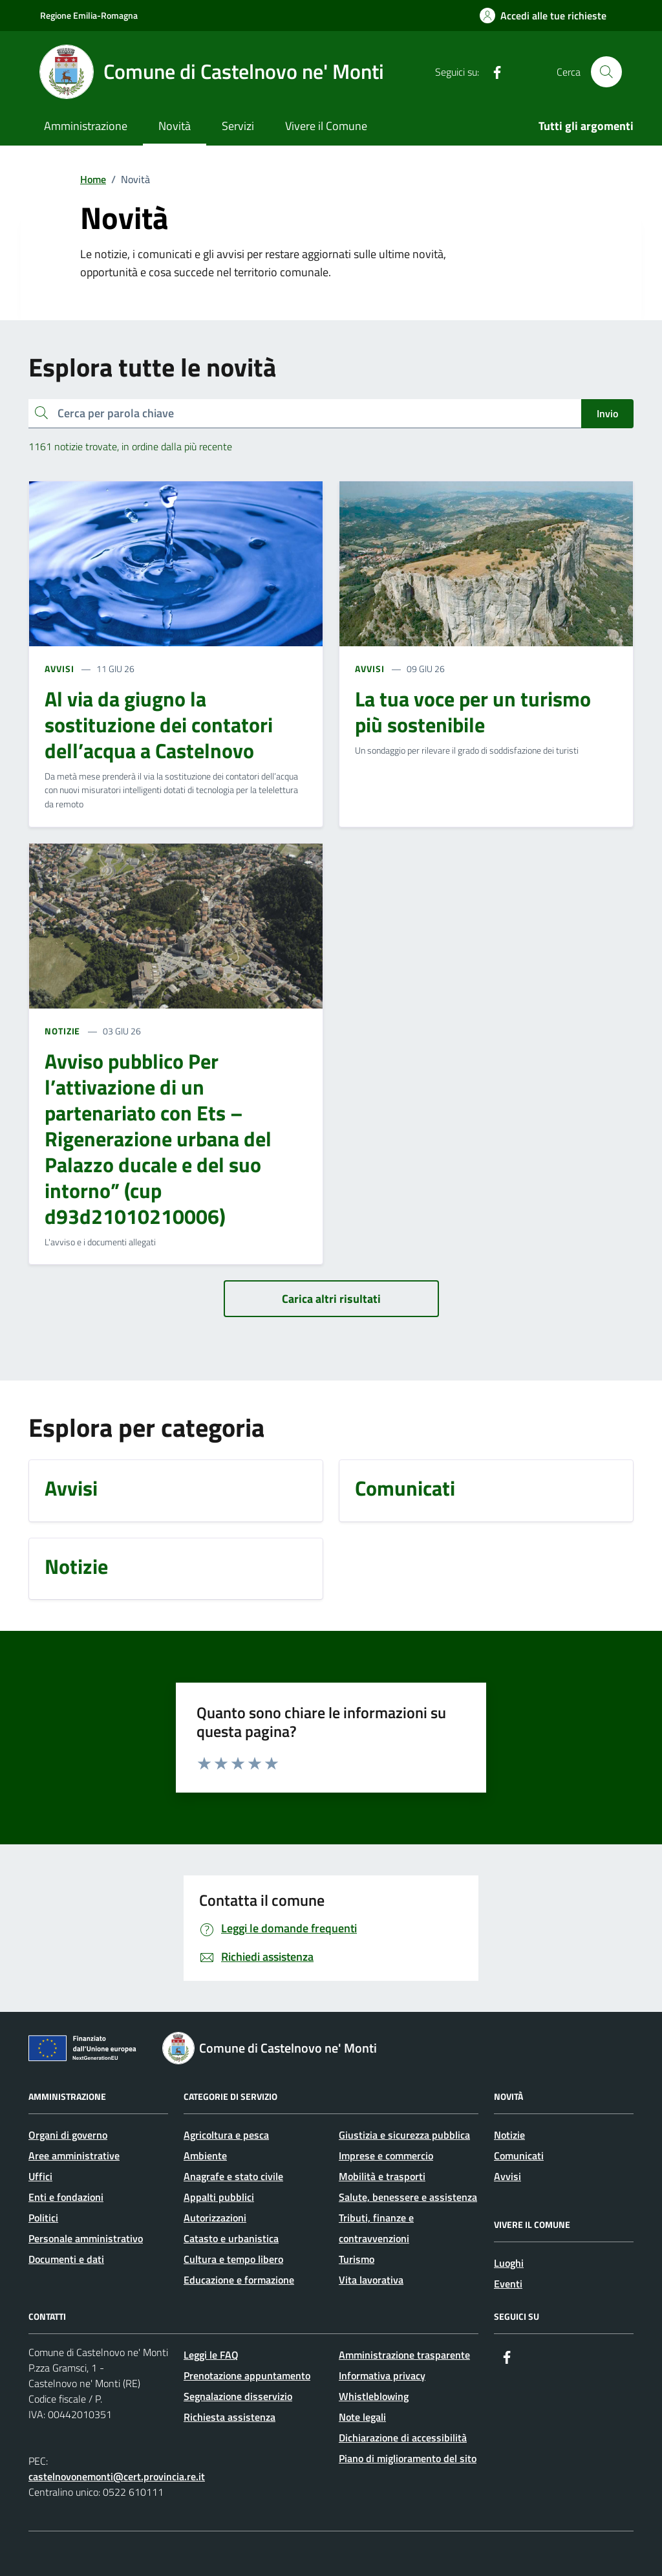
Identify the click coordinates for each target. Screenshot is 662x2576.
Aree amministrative (74, 2155)
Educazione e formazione (239, 2279)
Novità (174, 126)
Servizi (238, 126)
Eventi (508, 2283)
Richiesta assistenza (229, 2417)
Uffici (40, 2176)
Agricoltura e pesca (226, 2135)
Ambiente (205, 2155)
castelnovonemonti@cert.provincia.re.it (116, 2476)
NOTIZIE (62, 1031)
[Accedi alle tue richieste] (543, 15)
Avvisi (507, 2176)
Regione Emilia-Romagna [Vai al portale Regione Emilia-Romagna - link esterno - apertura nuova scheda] (89, 15)
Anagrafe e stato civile (233, 2176)
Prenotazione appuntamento (247, 2375)
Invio (607, 413)
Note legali (362, 2417)
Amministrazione (85, 126)
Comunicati (519, 2155)
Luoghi (509, 2263)
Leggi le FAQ (211, 2355)
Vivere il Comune (326, 126)
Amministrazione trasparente (404, 2355)
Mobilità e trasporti (382, 2176)
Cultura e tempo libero (233, 2259)
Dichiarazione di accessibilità (403, 2437)
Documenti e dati (66, 2259)
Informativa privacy (382, 2375)
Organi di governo (67, 2135)
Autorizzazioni (215, 2217)
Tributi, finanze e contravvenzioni (376, 2228)
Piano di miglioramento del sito (407, 2458)
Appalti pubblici (219, 2197)
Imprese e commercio (386, 2155)
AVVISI (59, 668)
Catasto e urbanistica (231, 2238)
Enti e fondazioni (65, 2197)
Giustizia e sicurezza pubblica (404, 2135)
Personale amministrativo (85, 2238)
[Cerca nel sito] (606, 71)
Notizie (509, 2135)
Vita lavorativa (371, 2279)
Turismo (356, 2259)
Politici (43, 2217)
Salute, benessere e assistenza (408, 2197)
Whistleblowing (374, 2396)
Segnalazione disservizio (238, 2396)
